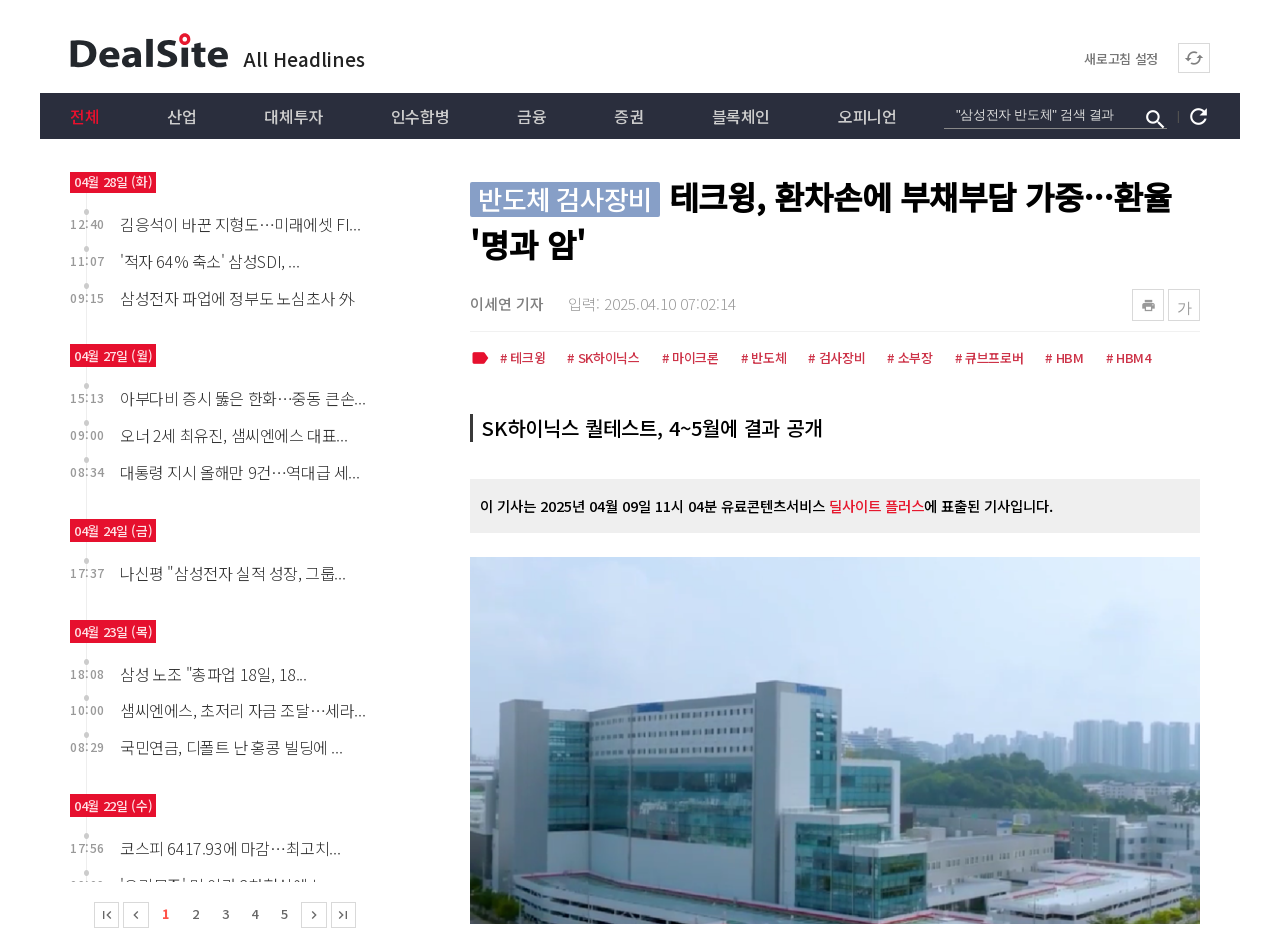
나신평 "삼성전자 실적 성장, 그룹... (232, 573)
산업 (181, 116)
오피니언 (867, 116)
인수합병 (420, 116)
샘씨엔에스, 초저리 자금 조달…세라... (242, 710)
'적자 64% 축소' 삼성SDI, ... (209, 261)
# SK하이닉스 (603, 359)
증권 (628, 116)
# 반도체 (763, 359)
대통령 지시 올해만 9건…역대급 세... (239, 472)
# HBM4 (1128, 359)
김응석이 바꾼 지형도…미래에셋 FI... (240, 224)
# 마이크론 (690, 359)
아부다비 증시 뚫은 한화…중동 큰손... (242, 398)
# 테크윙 (522, 359)
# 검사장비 (836, 359)
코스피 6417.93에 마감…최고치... (230, 848)
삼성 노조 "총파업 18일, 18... (213, 674)
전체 (84, 116)
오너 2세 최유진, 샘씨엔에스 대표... (233, 435)
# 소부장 (909, 359)
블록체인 (741, 116)
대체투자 (293, 116)
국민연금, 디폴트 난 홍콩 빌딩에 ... (231, 747)
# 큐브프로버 (989, 359)
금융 (531, 116)
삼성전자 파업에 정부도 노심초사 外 (237, 298)
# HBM (1064, 359)
